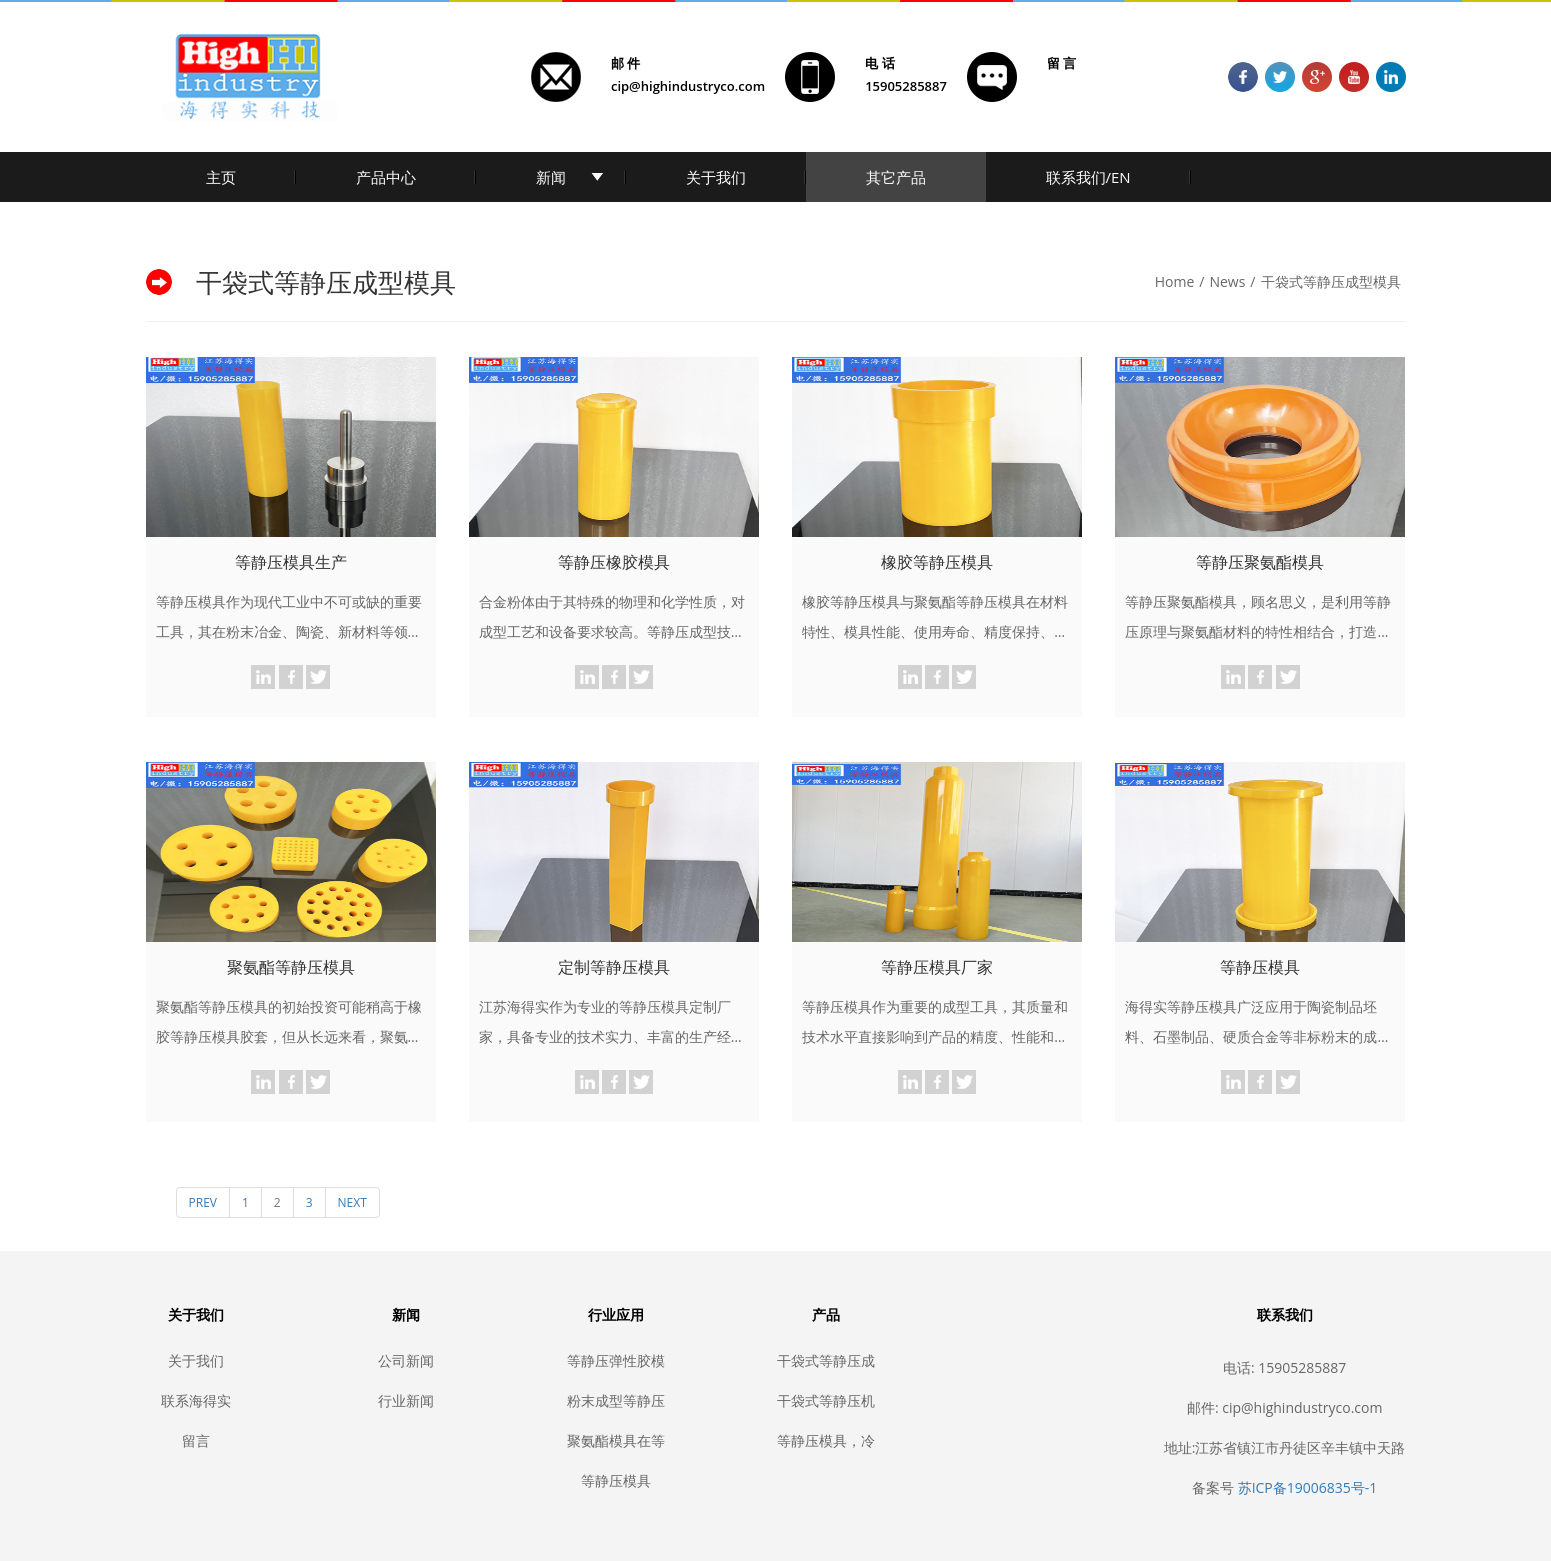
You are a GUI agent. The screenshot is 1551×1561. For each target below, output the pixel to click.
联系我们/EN (1088, 177)
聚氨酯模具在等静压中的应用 (616, 1440)
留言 (196, 1440)
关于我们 (716, 177)
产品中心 (386, 177)
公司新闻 (406, 1360)
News (1227, 281)
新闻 (551, 177)
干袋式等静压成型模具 (1331, 281)
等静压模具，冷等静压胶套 (826, 1440)
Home (1175, 281)
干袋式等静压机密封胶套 (826, 1400)
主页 (221, 177)
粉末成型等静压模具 (616, 1400)
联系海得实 (196, 1400)
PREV (203, 1202)
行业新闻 (406, 1400)
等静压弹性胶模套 (616, 1360)
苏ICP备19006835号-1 (1308, 1487)
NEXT (352, 1202)
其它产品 (896, 177)
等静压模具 (616, 1480)
